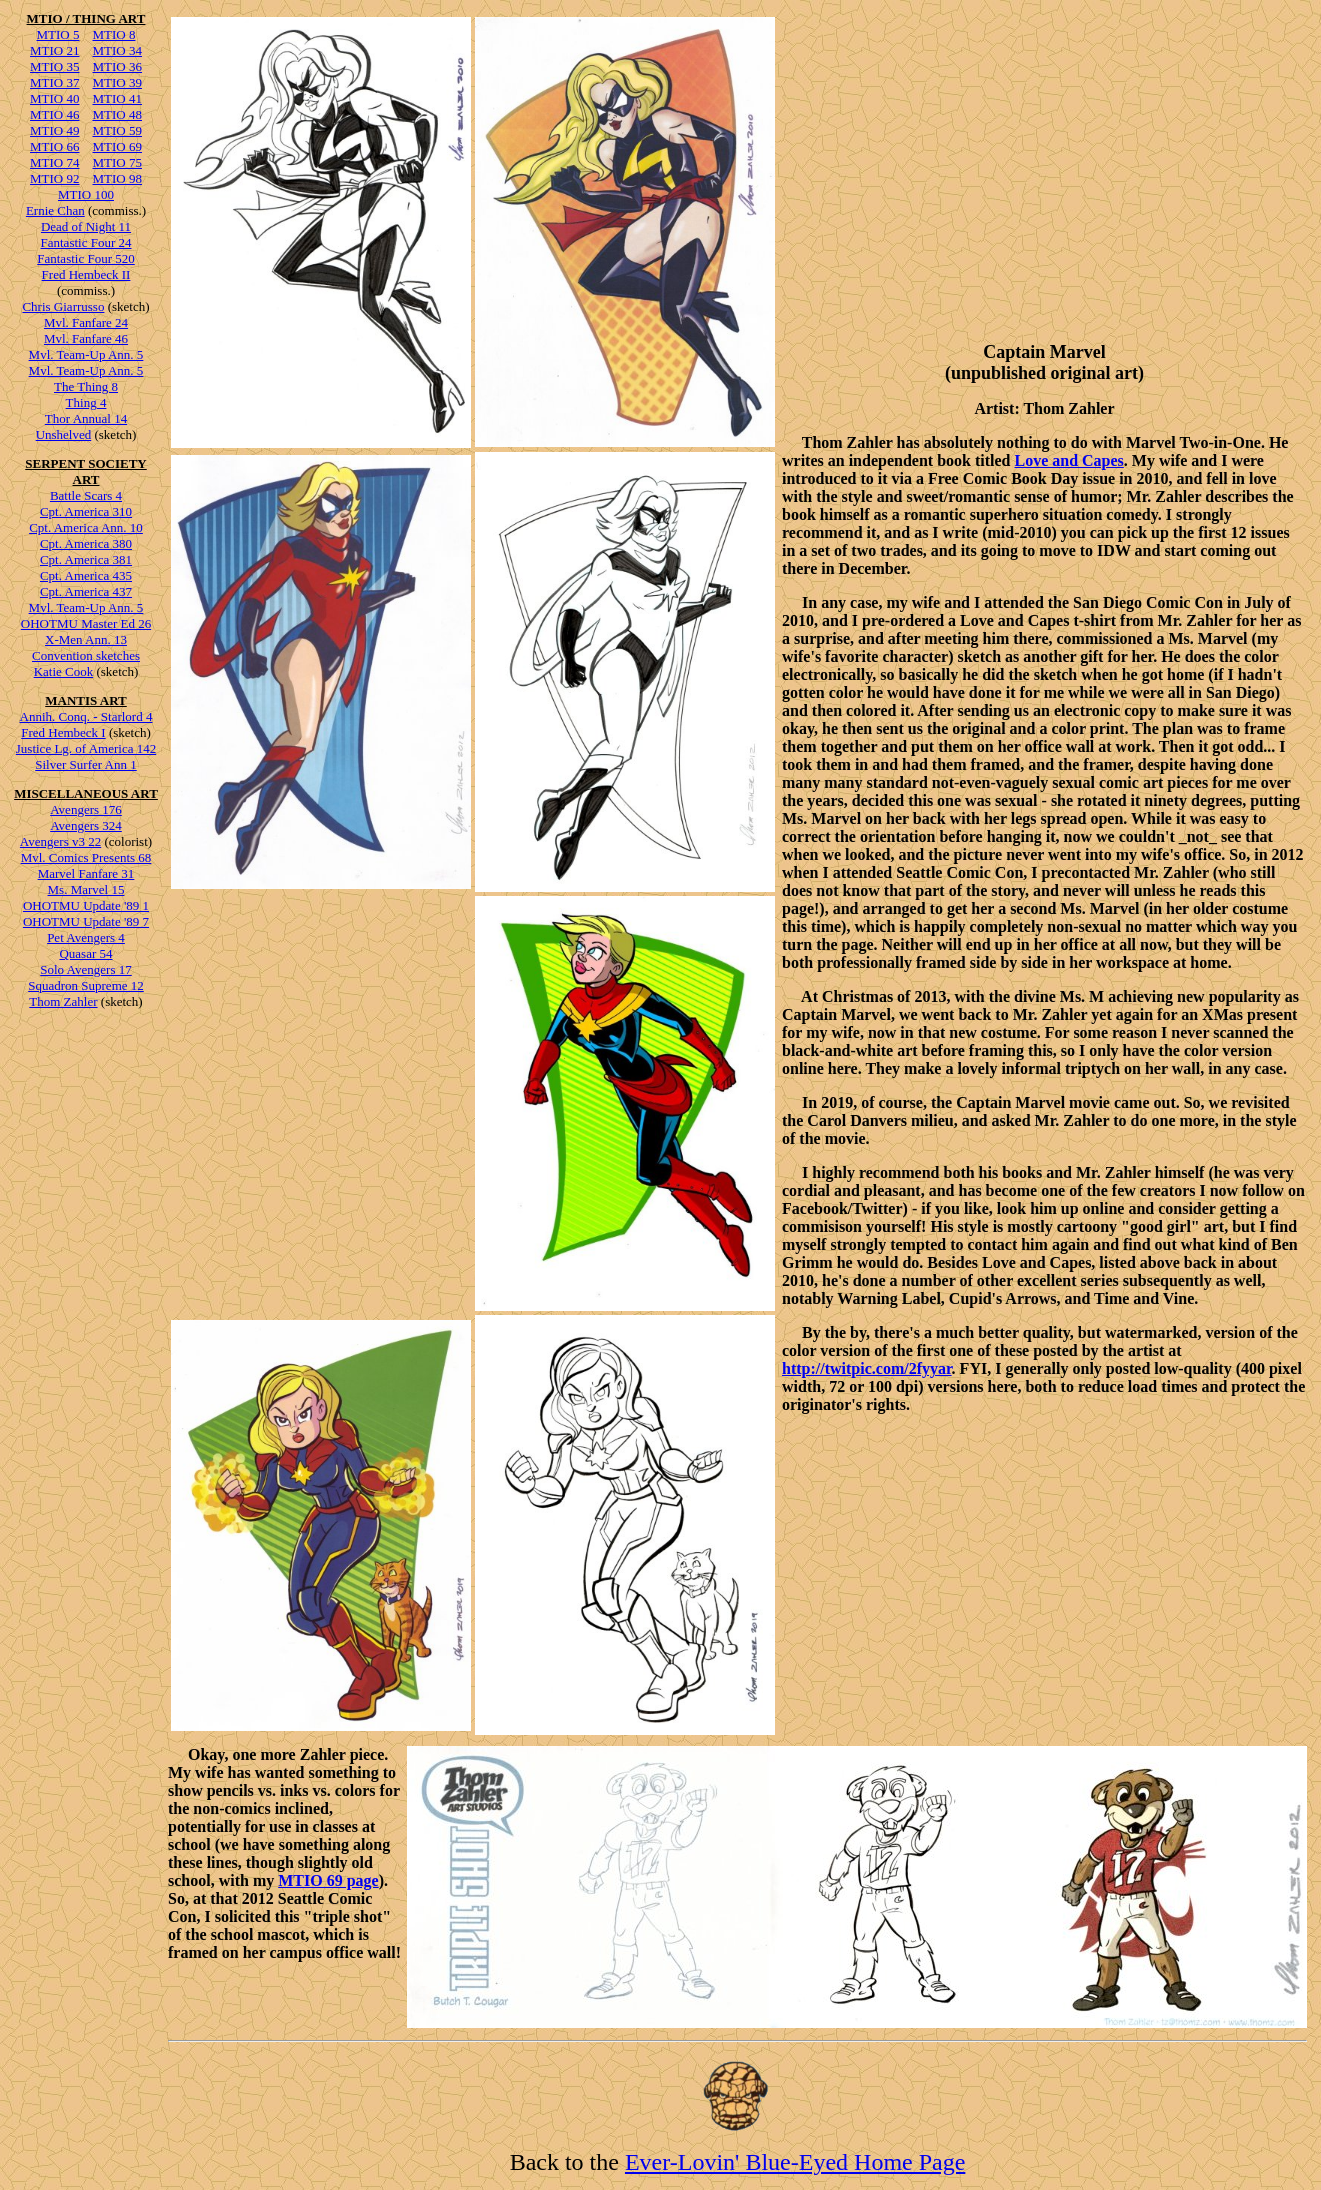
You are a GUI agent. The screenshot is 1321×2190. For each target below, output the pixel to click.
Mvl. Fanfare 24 (86, 322)
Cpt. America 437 (86, 591)
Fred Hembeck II (86, 274)
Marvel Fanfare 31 (86, 873)
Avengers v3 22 (60, 841)
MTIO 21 (54, 50)
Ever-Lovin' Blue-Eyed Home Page (795, 2162)
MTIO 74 (54, 162)
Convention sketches (86, 655)
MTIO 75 (117, 162)
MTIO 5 (58, 34)
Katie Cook (64, 671)
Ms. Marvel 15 (86, 889)
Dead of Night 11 (86, 226)
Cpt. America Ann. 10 (86, 527)
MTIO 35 (54, 66)
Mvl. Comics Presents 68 (86, 857)
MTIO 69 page (328, 1880)
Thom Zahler (63, 1001)
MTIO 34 (117, 50)
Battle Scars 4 (86, 495)
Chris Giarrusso (63, 306)
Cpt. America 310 (86, 511)
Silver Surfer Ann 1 (85, 764)
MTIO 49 (54, 130)
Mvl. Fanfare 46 (86, 338)
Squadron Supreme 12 (86, 985)
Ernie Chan (55, 210)
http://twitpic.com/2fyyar (867, 1368)
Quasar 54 (85, 953)
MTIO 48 (117, 114)
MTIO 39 (117, 82)
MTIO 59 (117, 130)
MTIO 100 (86, 194)
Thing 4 (86, 402)
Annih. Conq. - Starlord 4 (86, 716)
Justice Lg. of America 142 (86, 748)
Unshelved (64, 434)
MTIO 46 (54, 114)
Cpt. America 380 (86, 543)
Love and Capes (1068, 460)
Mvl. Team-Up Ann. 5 (86, 354)
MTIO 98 (117, 178)
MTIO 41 (117, 98)
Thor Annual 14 (86, 418)
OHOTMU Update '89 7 (86, 921)
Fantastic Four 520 (86, 258)
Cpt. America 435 (86, 575)
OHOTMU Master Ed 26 (86, 623)
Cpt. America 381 (86, 559)
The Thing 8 (86, 386)
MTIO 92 (54, 178)
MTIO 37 (54, 82)
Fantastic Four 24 (86, 242)
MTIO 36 (117, 66)
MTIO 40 (54, 98)
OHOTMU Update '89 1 (86, 905)
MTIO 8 (114, 34)
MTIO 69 (117, 146)
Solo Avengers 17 (85, 969)
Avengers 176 (86, 809)
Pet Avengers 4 (86, 937)
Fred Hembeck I (63, 732)
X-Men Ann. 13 (86, 639)
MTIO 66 (54, 146)
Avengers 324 (86, 825)
